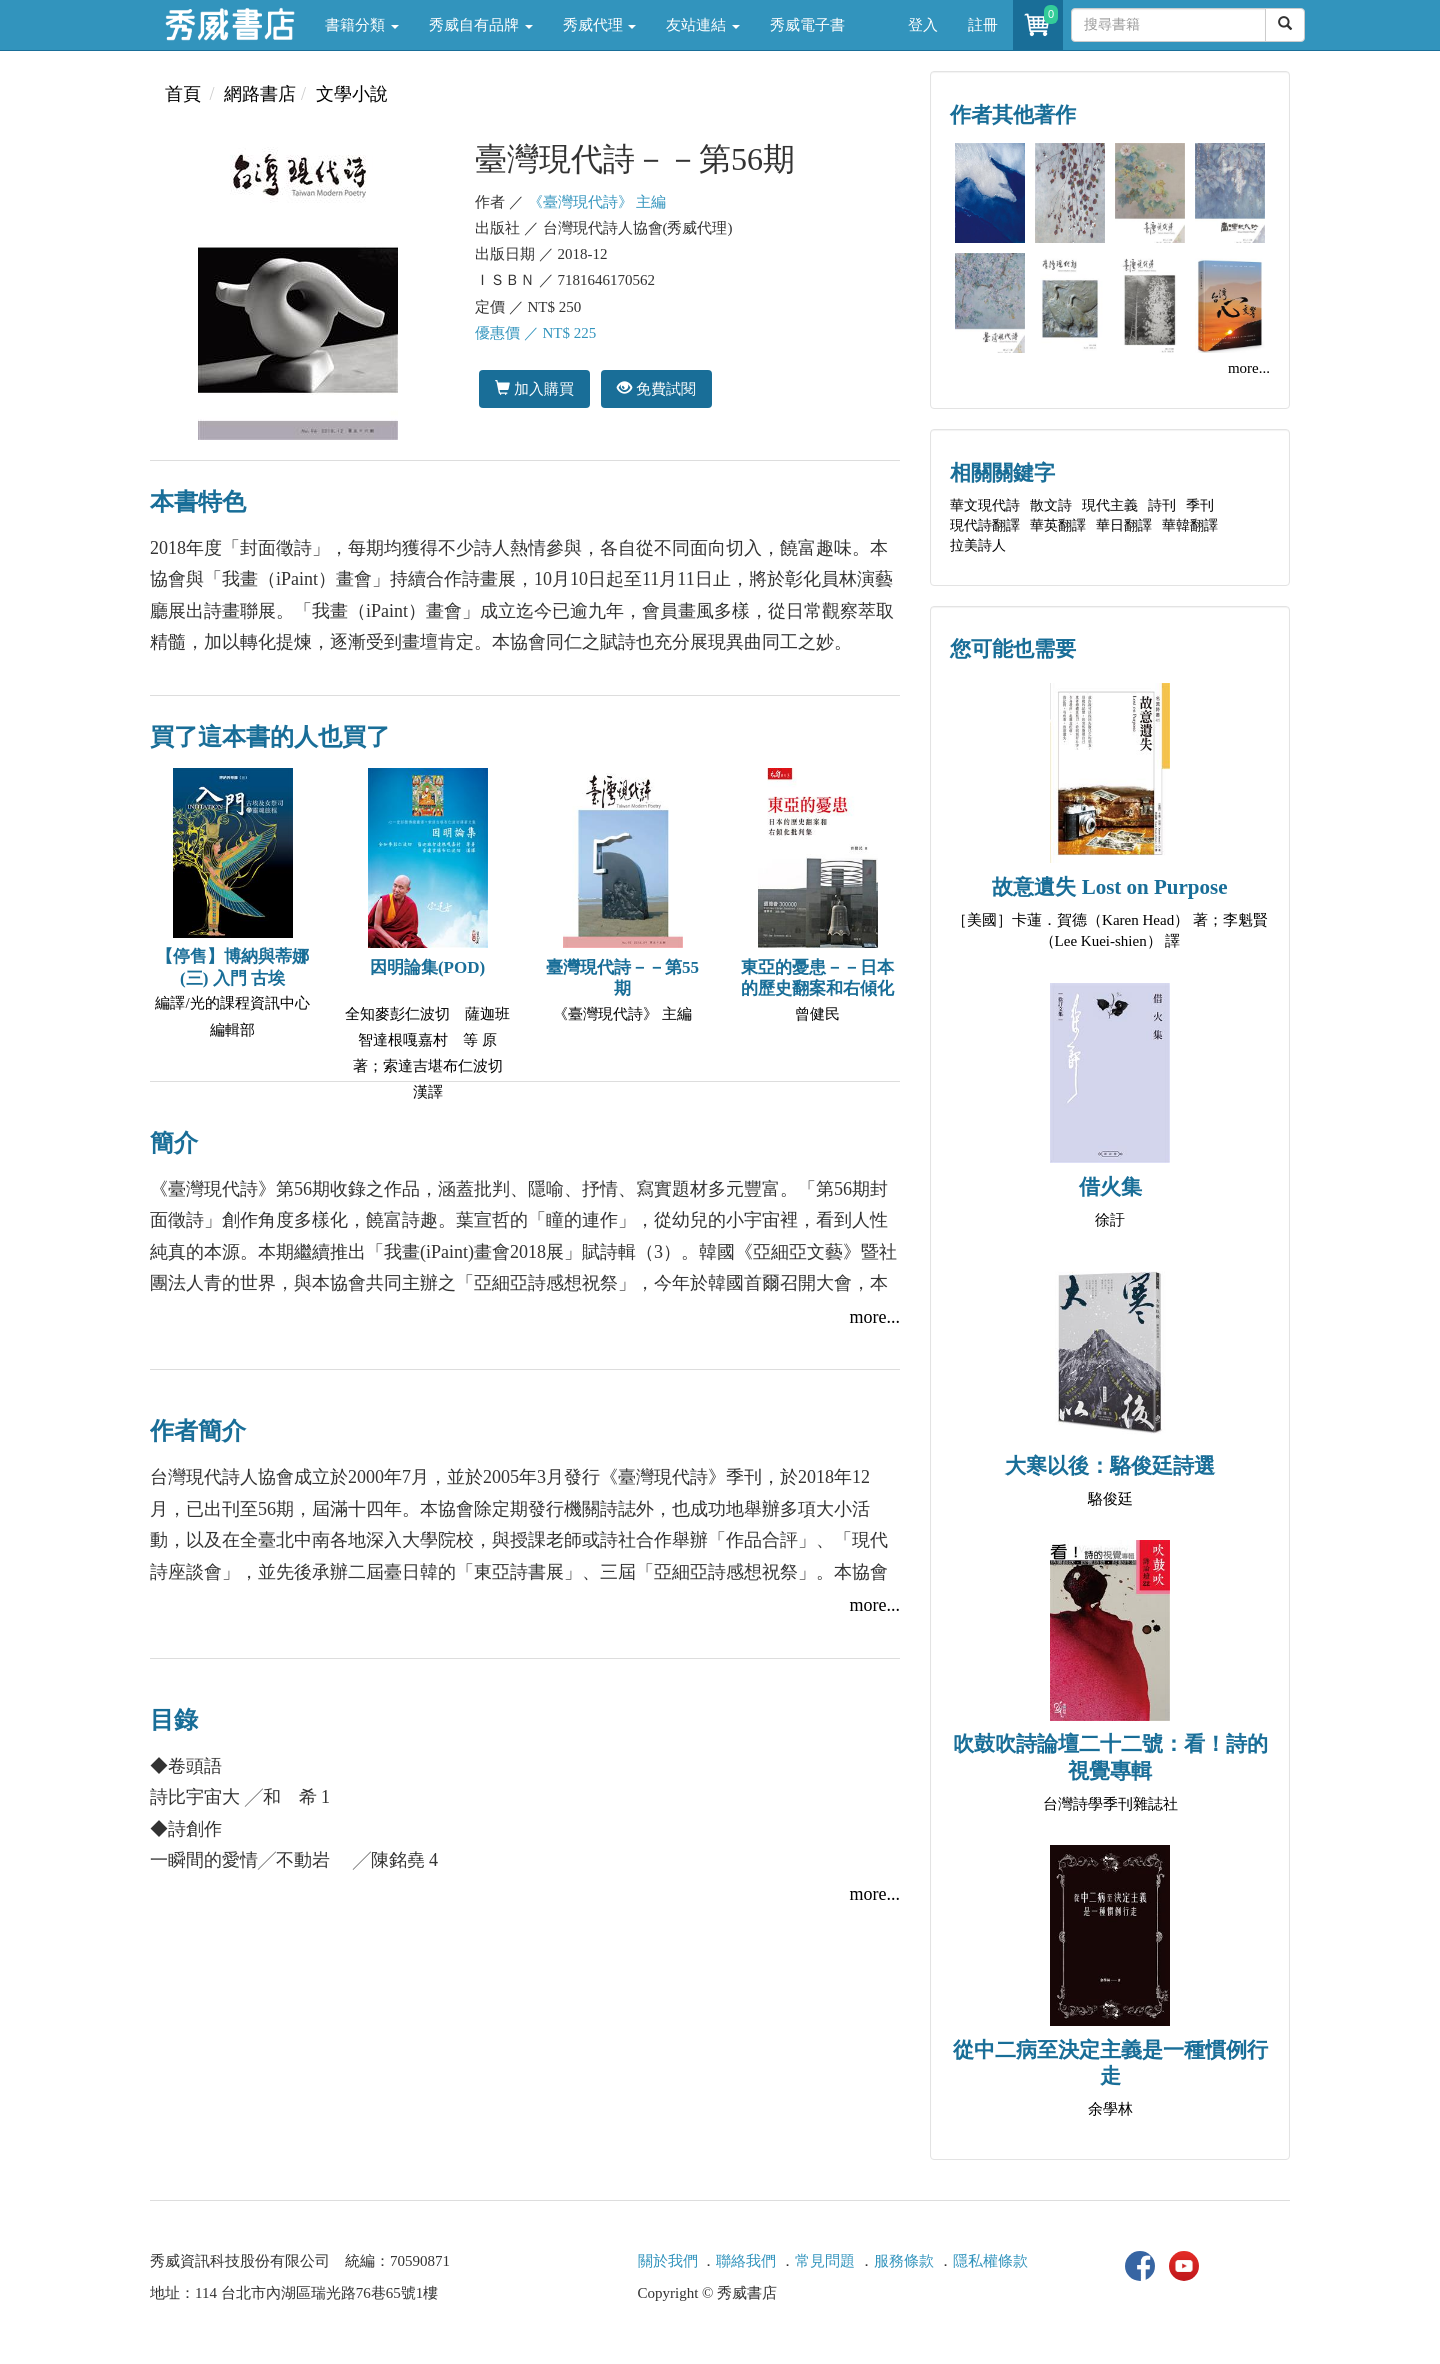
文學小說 (352, 94)
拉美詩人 (978, 545)
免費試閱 (656, 388)
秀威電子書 (807, 25)
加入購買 (534, 388)
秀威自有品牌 (481, 25)
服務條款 (904, 2261)
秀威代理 (600, 25)
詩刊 (1162, 505)
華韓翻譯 (1190, 525)
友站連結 (703, 25)
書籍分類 (362, 25)
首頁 (183, 94)
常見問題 (825, 2261)
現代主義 (1110, 505)
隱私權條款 (990, 2261)
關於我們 (668, 2261)
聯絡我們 (746, 2261)
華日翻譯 (1124, 525)
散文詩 (1051, 505)
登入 (923, 25)
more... (875, 1317)
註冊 (983, 25)
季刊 (1200, 505)
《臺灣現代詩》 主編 (597, 202)
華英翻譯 (1058, 525)
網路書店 (260, 94)
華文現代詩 (985, 505)
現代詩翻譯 (985, 525)
